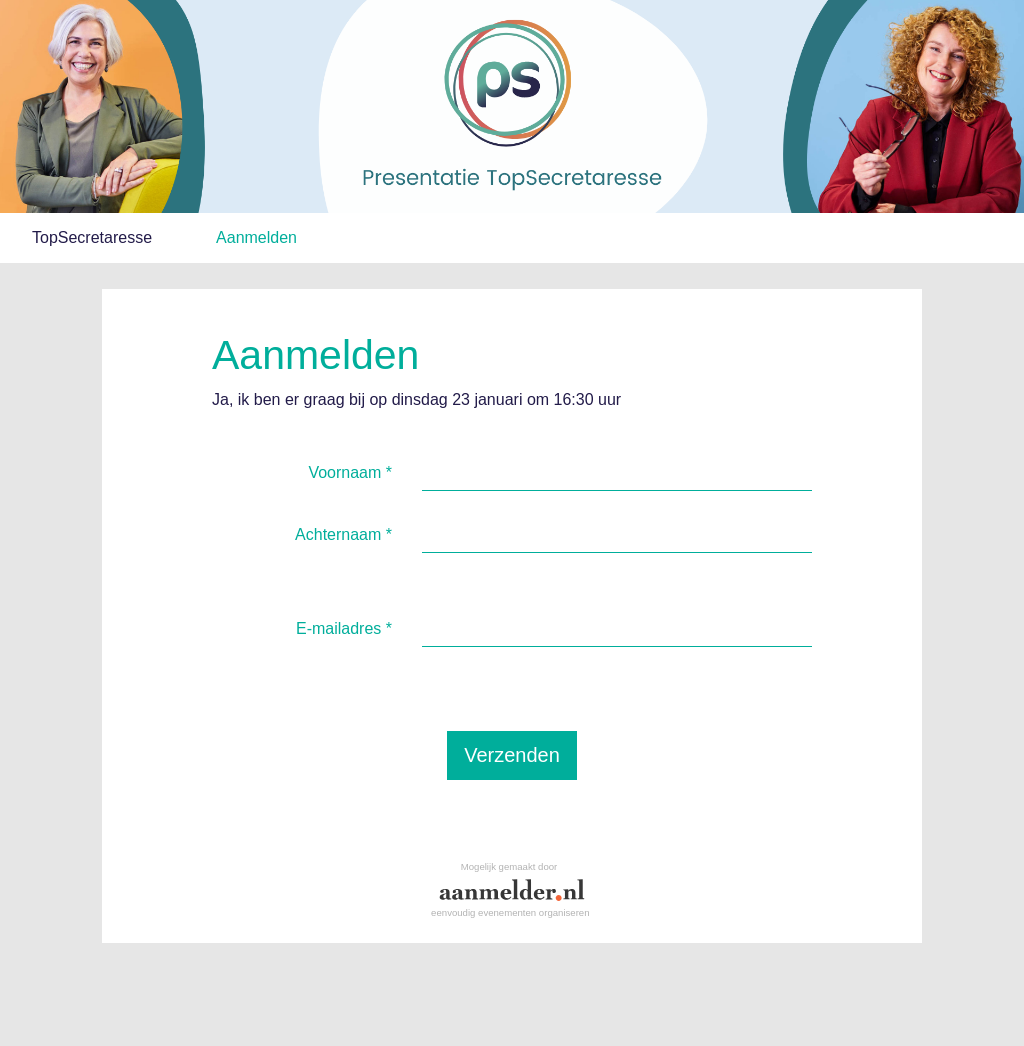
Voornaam (350, 472)
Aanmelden (256, 237)
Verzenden (512, 755)
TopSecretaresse (92, 237)
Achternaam (343, 534)
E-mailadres (344, 628)
